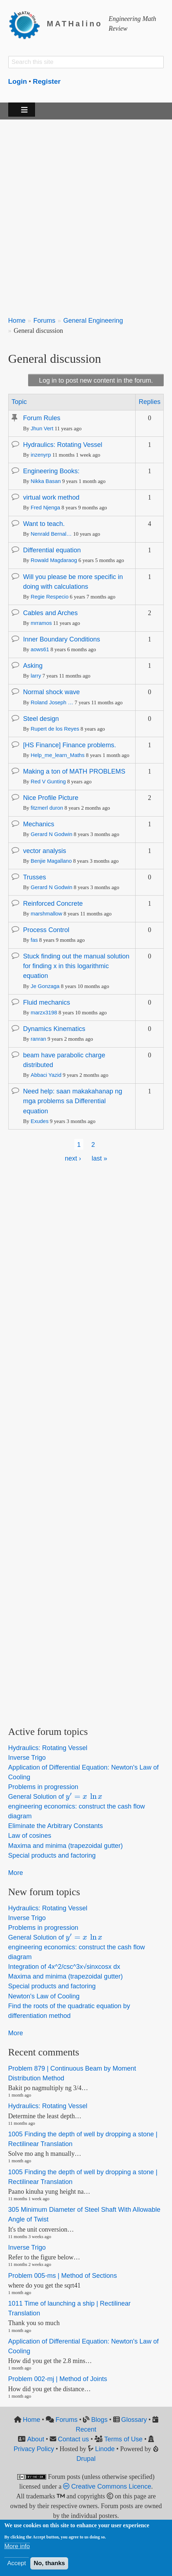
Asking (33, 665)
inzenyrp (41, 455)
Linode (105, 2449)
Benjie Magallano (51, 861)
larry (36, 676)
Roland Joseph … (52, 702)
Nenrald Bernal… (51, 534)
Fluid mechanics (46, 1002)
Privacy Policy (34, 2449)
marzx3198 (44, 1012)
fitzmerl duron (47, 808)
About (35, 2439)
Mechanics (38, 824)
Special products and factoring (52, 1855)
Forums (44, 320)
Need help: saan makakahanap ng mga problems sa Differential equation (72, 1101)
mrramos (41, 623)
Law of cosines (29, 1836)
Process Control (46, 930)
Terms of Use (123, 2439)
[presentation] (84, 1796)
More (15, 1872)
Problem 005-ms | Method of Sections (62, 2275)
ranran (38, 1039)
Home (17, 320)
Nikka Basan (46, 481)
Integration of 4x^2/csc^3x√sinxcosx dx (64, 1966)
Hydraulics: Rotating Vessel (62, 444)
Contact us (73, 2439)
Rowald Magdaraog (54, 560)
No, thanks (49, 2563)
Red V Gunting (48, 781)
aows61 (40, 649)
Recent (86, 2429)
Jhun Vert (42, 428)
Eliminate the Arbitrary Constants (55, 1825)
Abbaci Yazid (46, 1075)
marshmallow (46, 914)
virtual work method (51, 497)
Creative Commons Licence (107, 2486)
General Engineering (93, 320)
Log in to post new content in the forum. (96, 380)
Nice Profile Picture (50, 797)
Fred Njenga (45, 507)
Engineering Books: (51, 471)
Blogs (99, 2419)
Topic (19, 401)
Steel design (41, 718)
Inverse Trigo (27, 1757)
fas (34, 940)
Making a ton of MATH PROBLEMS (74, 771)
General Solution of (55, 1796)
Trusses (34, 877)
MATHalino (74, 23)
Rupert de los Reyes (55, 729)
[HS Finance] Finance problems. (69, 745)
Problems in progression (43, 1786)
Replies (149, 401)
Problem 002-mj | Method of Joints (57, 2379)
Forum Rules (41, 418)
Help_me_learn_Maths (58, 755)
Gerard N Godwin (51, 834)
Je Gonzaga (45, 986)
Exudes (40, 1121)
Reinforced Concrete (53, 903)
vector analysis (44, 850)
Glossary (134, 2419)
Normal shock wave (51, 692)
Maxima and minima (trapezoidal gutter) (65, 1845)
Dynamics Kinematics (54, 1028)
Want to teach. (44, 523)
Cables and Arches (50, 613)
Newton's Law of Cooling (44, 1996)
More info (17, 2546)
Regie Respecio (50, 597)
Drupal (86, 2458)
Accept (16, 2563)
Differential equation (52, 550)
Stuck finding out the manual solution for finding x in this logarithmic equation (76, 966)
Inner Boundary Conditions (61, 639)
